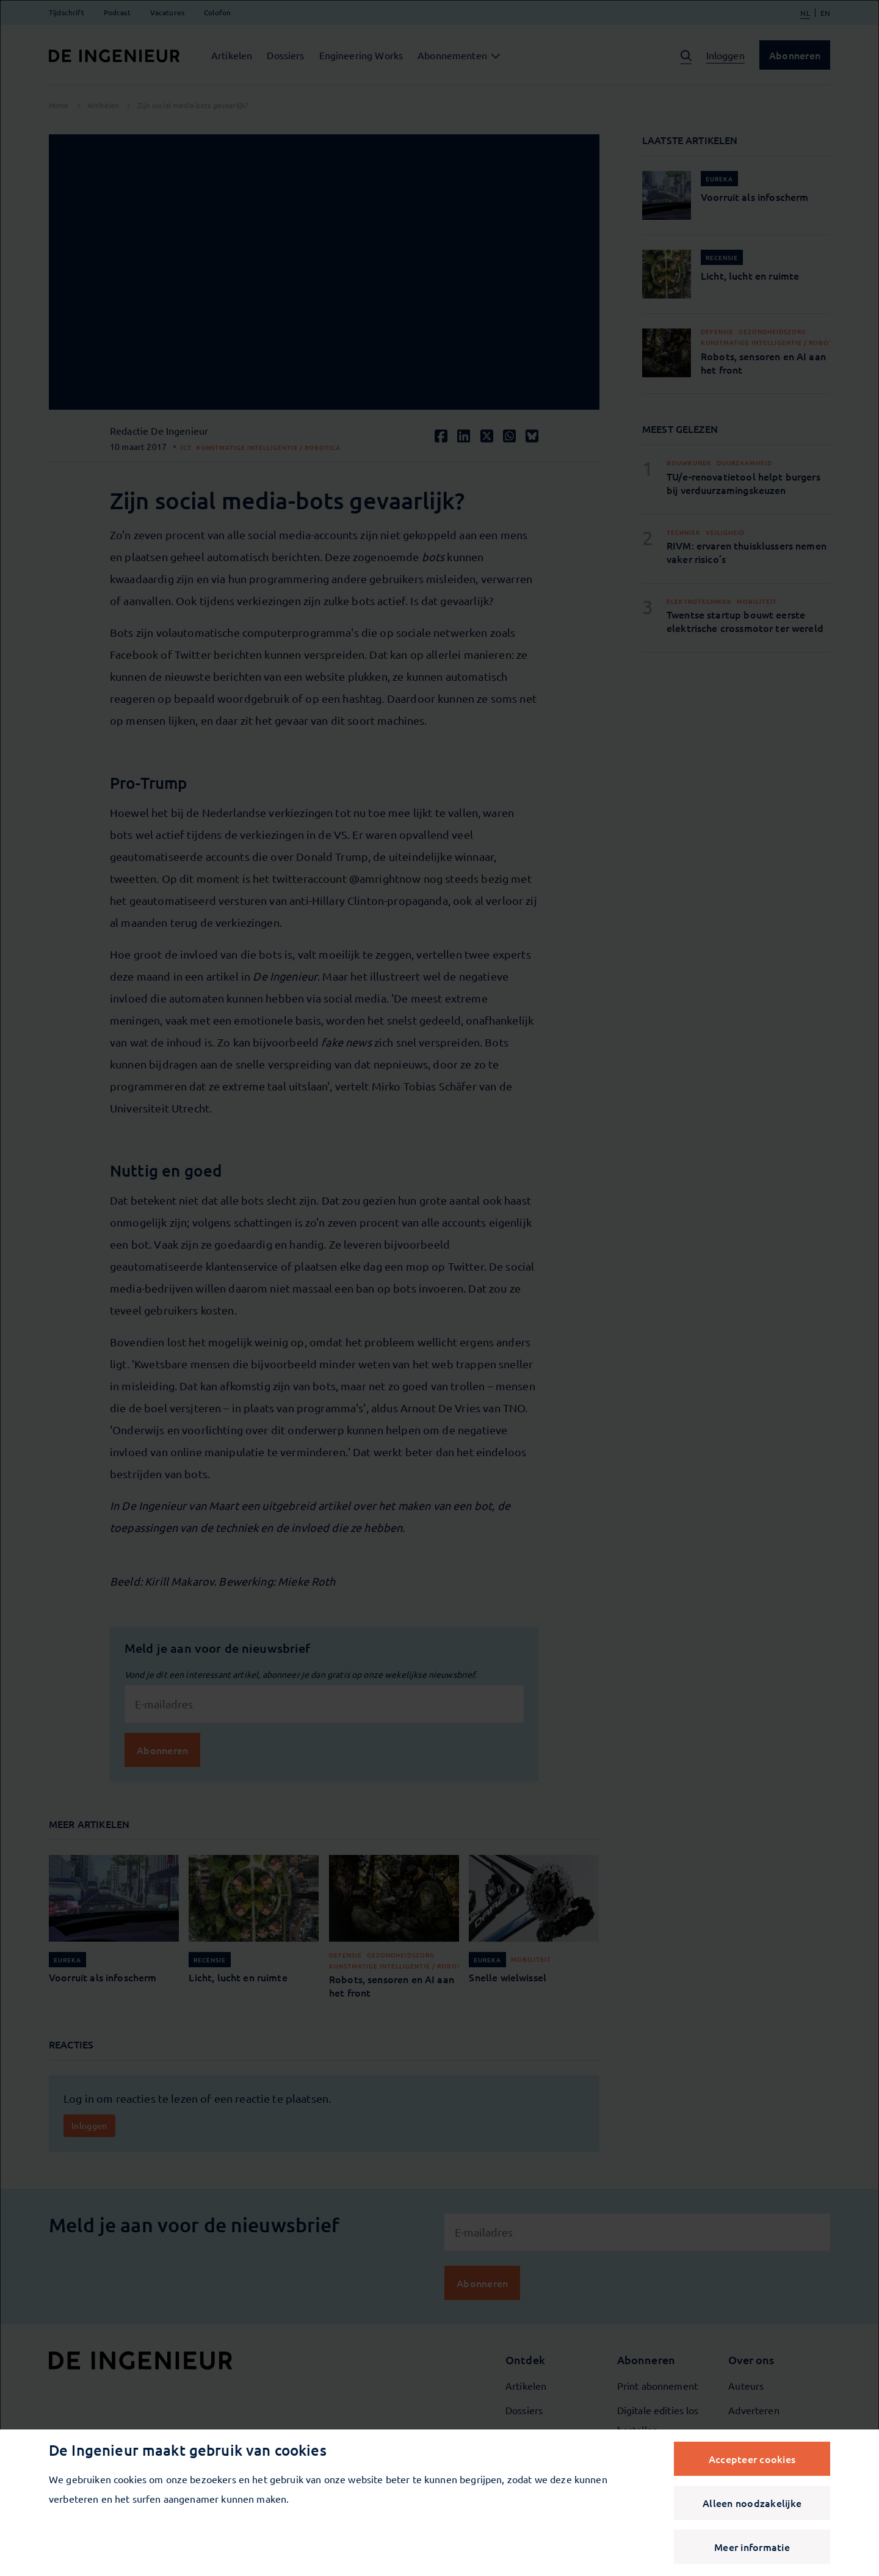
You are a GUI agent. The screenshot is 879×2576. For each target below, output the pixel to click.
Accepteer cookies (752, 2458)
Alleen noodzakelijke (752, 2502)
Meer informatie (752, 2546)
